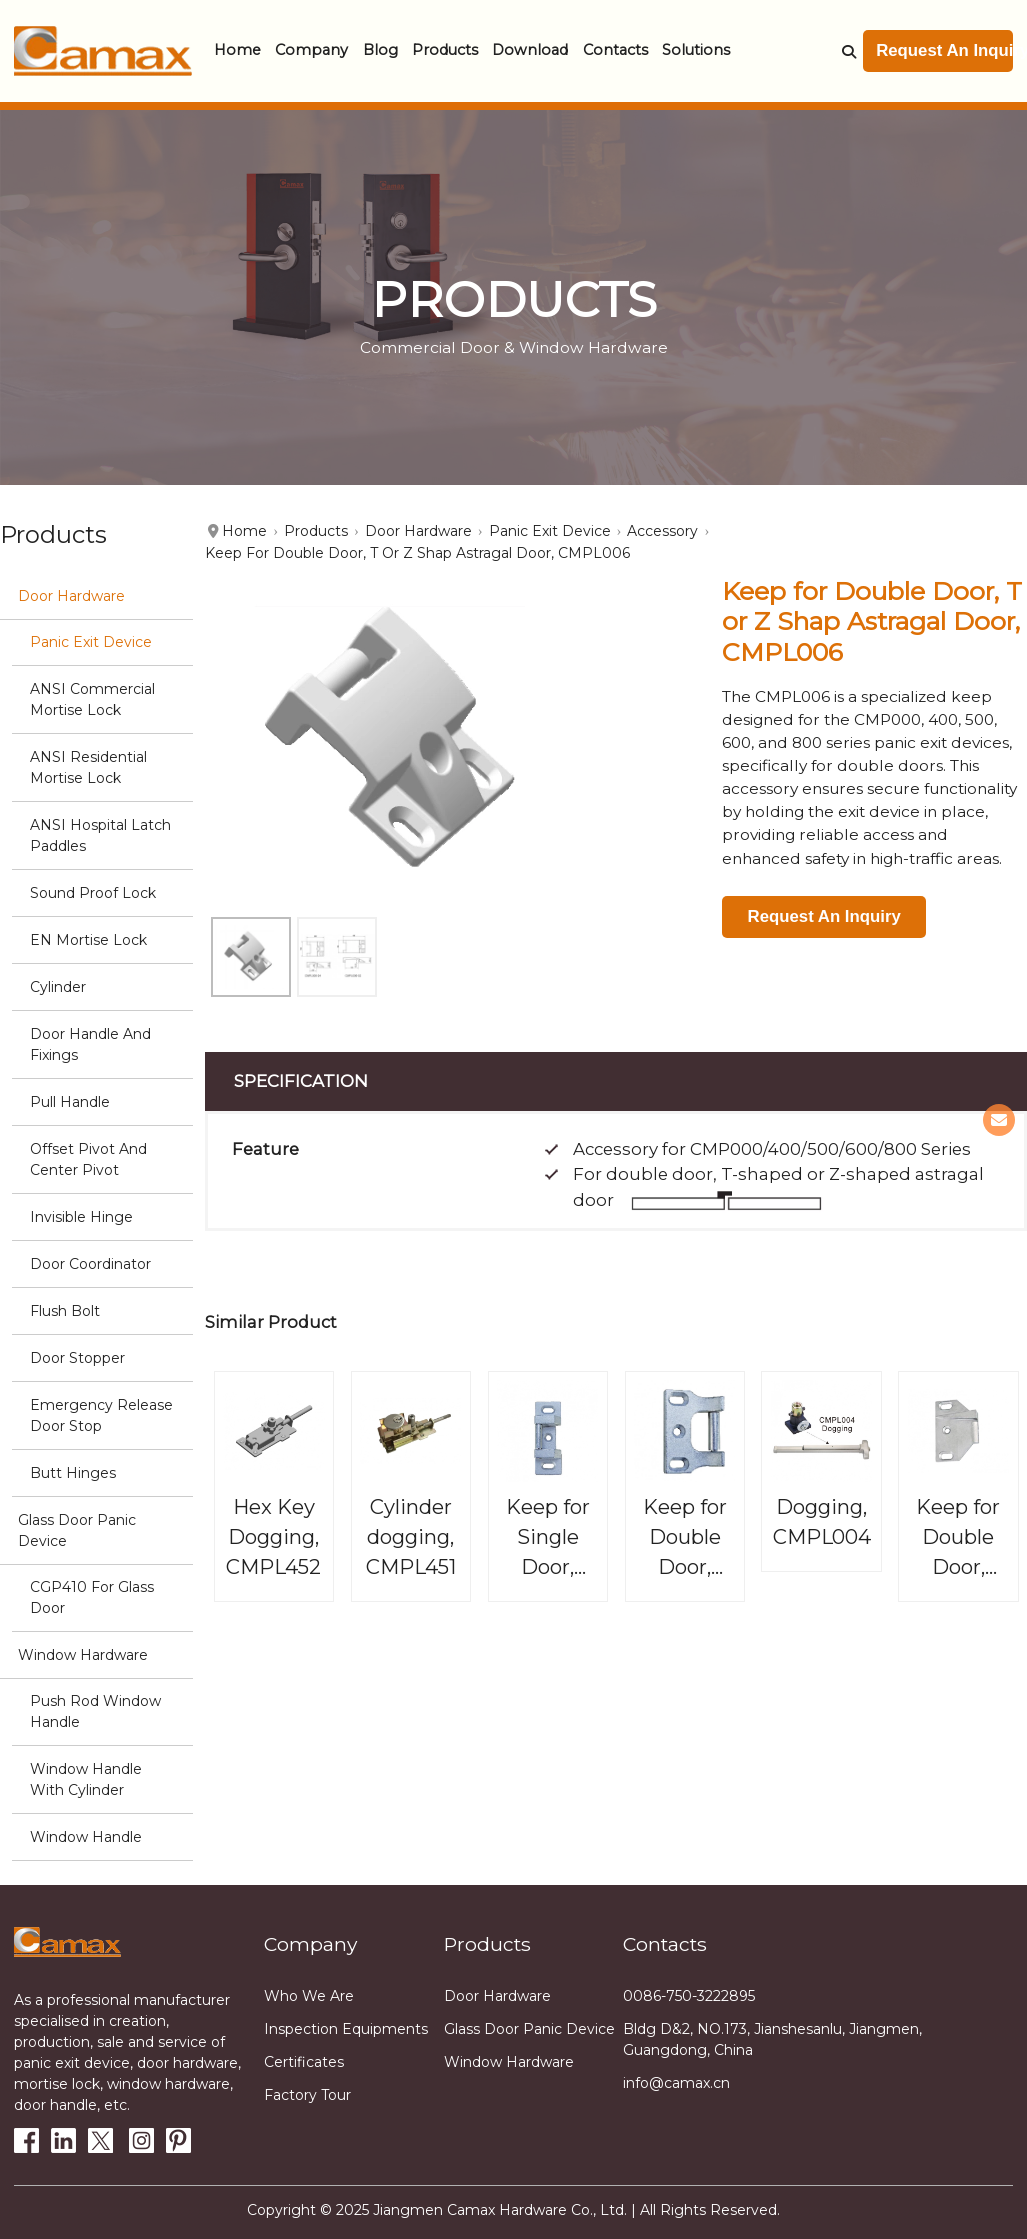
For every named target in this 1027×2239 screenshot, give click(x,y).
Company (311, 50)
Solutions (696, 50)
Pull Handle (70, 1102)
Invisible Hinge (81, 1217)
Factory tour (307, 2095)
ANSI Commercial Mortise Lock (92, 699)
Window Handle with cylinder (86, 1779)
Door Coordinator (90, 1264)
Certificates (304, 2062)
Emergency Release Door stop (101, 1415)
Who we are (309, 1996)
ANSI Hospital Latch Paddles (100, 835)
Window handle (86, 1837)
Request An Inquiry (944, 50)
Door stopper (77, 1358)
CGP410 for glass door (92, 1597)
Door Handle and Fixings (90, 1044)
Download (530, 50)
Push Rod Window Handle (95, 1711)
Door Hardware (71, 596)
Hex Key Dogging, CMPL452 (273, 1536)
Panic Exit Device (91, 642)
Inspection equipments (346, 2029)
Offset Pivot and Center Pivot (88, 1159)
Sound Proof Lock (93, 893)
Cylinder (58, 987)
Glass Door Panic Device (77, 1530)
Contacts (615, 50)
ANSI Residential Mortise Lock (88, 767)
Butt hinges (73, 1473)
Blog (380, 50)
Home (237, 50)
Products (445, 50)
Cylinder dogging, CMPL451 (411, 1536)
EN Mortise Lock (88, 940)
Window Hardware (83, 1655)
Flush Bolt (65, 1311)
